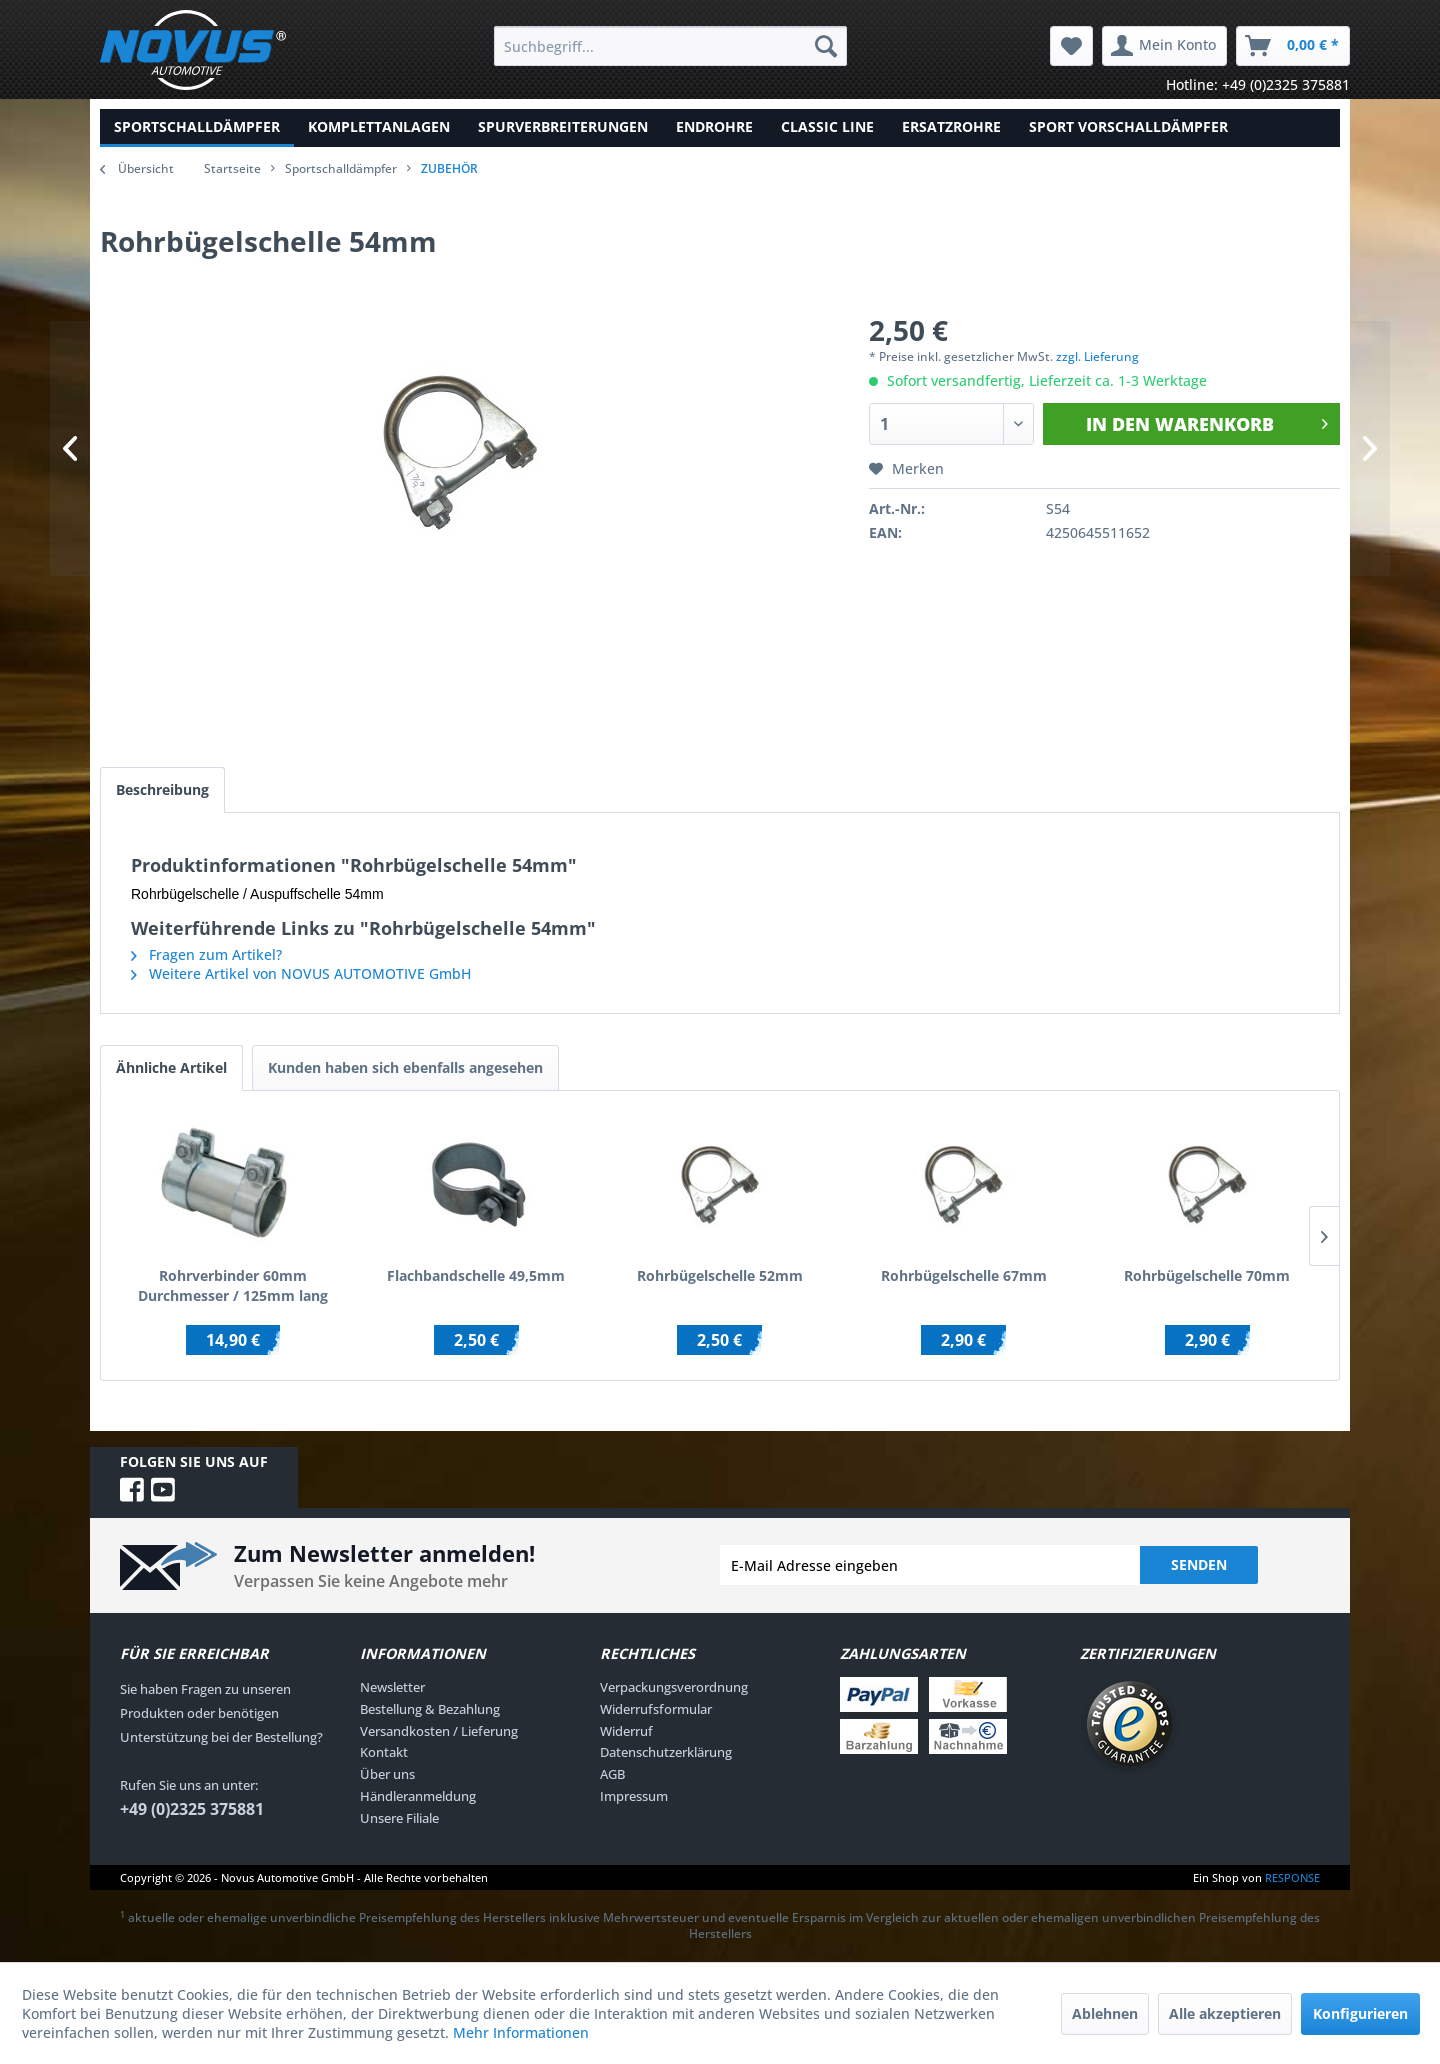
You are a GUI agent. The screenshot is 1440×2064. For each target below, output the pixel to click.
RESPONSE (1292, 1877)
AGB (612, 1774)
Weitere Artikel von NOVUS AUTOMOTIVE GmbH (301, 973)
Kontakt (384, 1752)
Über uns (387, 1774)
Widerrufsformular (656, 1709)
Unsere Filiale (399, 1818)
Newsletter (392, 1687)
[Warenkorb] (1293, 46)
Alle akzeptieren (1225, 2013)
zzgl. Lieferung (1097, 356)
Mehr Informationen (521, 2032)
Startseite (232, 168)
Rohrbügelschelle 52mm (720, 1275)
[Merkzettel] (1071, 46)
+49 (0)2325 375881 (192, 1809)
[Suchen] (826, 46)
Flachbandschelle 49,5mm (476, 1275)
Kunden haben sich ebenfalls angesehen (405, 1067)
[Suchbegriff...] (670, 46)
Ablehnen (1105, 2013)
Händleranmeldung (418, 1796)
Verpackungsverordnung (674, 1687)
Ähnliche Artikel (171, 1067)
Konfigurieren (1360, 2013)
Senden (1199, 1564)
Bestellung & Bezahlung (430, 1709)
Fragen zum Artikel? (206, 954)
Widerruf (626, 1731)
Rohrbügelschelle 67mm (964, 1275)
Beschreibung (162, 789)
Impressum (634, 1796)
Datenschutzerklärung (666, 1752)
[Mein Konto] (1164, 46)
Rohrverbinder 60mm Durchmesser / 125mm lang (233, 1285)
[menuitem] (670, 46)
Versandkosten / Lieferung (439, 1731)
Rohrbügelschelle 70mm (1207, 1275)
